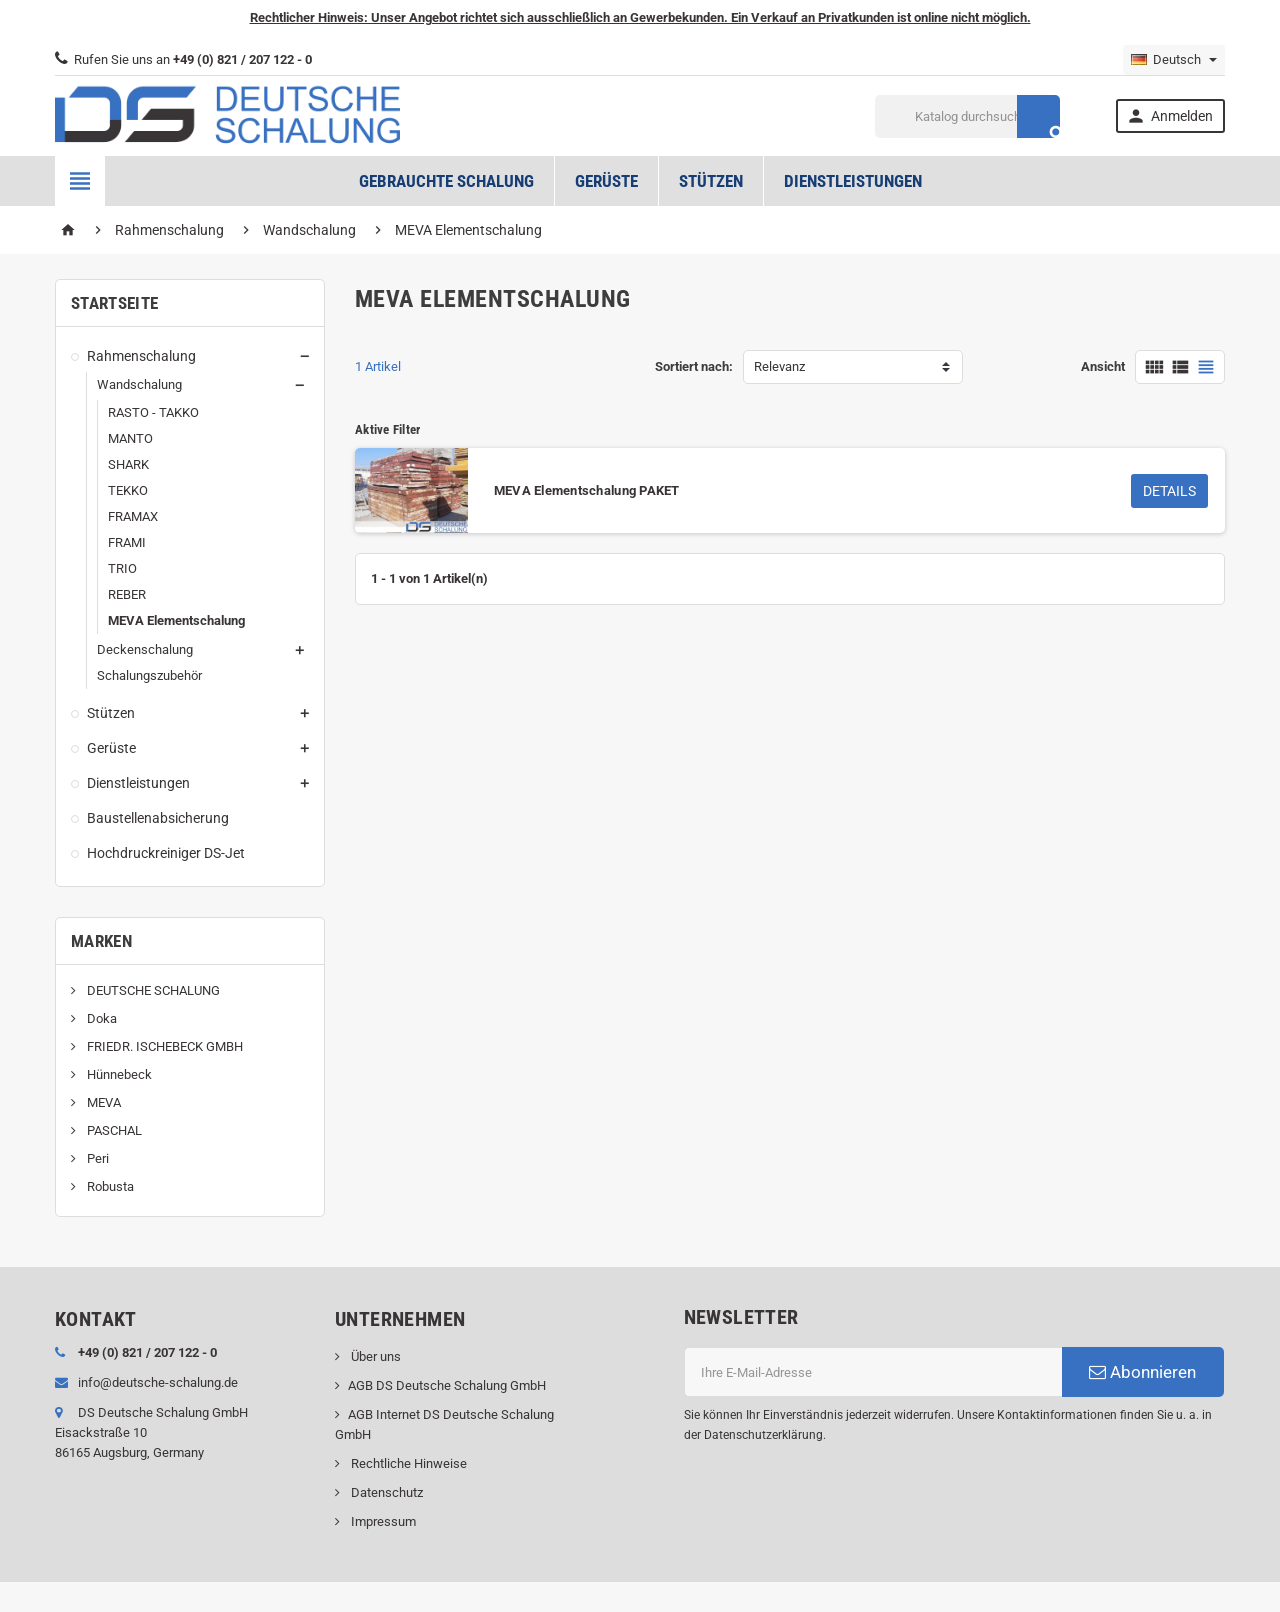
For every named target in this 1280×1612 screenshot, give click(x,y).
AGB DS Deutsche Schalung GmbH (447, 1385)
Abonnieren (1142, 1372)
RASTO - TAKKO (153, 412)
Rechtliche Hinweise (407, 1463)
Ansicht (1103, 366)
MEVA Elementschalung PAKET (587, 490)
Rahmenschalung (141, 356)
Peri (96, 1158)
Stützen (711, 181)
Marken (101, 941)
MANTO (130, 438)
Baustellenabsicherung (158, 818)
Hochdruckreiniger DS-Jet (166, 853)
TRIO (122, 568)
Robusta (109, 1186)
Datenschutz (385, 1492)
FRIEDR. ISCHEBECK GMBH (163, 1046)
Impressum (382, 1521)
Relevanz (779, 366)
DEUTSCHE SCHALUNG (152, 990)
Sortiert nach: (694, 366)
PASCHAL (113, 1130)
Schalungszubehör (149, 675)
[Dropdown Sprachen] (1174, 60)
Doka (100, 1018)
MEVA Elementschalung (176, 620)
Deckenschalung (145, 649)
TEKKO (128, 490)
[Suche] (967, 116)
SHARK (128, 464)
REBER (127, 594)
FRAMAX (133, 516)
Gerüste (606, 181)
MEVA (102, 1102)
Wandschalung (139, 384)
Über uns (374, 1356)
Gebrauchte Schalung (446, 181)
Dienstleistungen (853, 181)
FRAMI (127, 542)
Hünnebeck (118, 1074)
